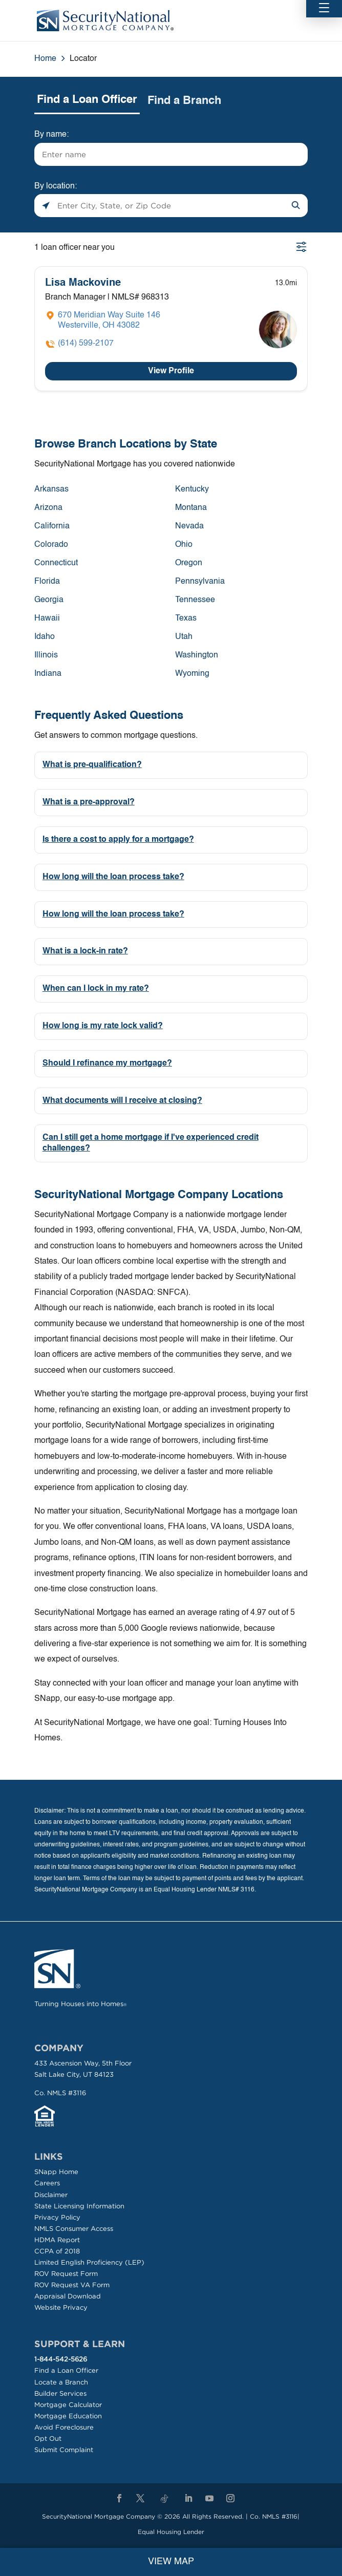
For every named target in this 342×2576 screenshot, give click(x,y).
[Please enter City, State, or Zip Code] (171, 205)
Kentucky (192, 489)
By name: (51, 135)
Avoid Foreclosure (64, 2427)
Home (45, 59)
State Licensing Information (79, 2206)
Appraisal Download (67, 2296)
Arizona (48, 508)
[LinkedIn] (188, 2498)
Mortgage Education (68, 2416)
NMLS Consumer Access (73, 2228)
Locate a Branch (61, 2382)
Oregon (188, 563)
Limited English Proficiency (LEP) (89, 2262)
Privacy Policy (57, 2217)
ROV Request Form (66, 2273)
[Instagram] (230, 2498)
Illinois (46, 655)
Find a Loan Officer (66, 2370)
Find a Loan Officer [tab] (87, 99)
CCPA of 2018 (57, 2251)
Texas (186, 618)
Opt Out (47, 2438)
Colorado (51, 545)
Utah (184, 637)
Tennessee (195, 600)
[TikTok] (164, 2499)
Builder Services (60, 2393)
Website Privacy (61, 2307)
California (52, 526)
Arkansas (51, 489)
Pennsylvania (200, 582)
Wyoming (192, 674)
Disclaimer (51, 2195)
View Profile (171, 371)
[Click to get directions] (102, 320)
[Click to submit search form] (296, 205)
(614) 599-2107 (86, 343)
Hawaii (47, 618)
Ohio (184, 545)
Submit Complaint (63, 2450)
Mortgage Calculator (68, 2405)
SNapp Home (56, 2172)
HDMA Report (57, 2240)
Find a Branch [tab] (184, 101)
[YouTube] (209, 2498)
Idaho (44, 637)
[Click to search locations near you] (45, 205)
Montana (191, 508)
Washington (196, 655)
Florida (47, 582)
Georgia (48, 600)
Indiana (47, 674)
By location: (55, 186)
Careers (47, 2183)
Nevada (189, 526)
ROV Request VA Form (72, 2285)
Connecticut (56, 563)
